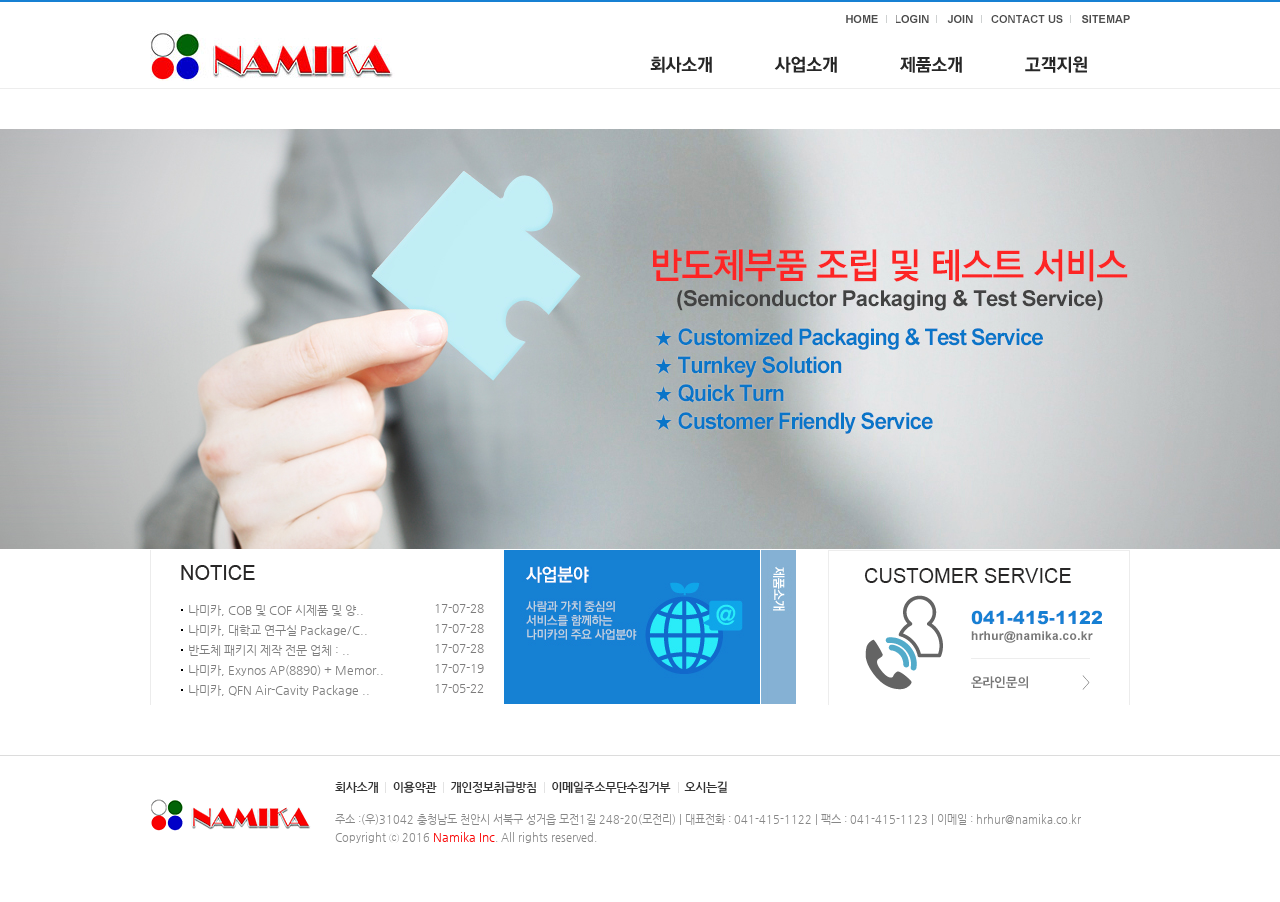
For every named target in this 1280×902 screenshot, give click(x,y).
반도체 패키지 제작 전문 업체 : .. (269, 650)
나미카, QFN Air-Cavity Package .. (279, 690)
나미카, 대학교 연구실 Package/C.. (278, 630)
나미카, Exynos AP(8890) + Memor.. (286, 670)
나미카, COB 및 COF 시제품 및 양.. (276, 610)
